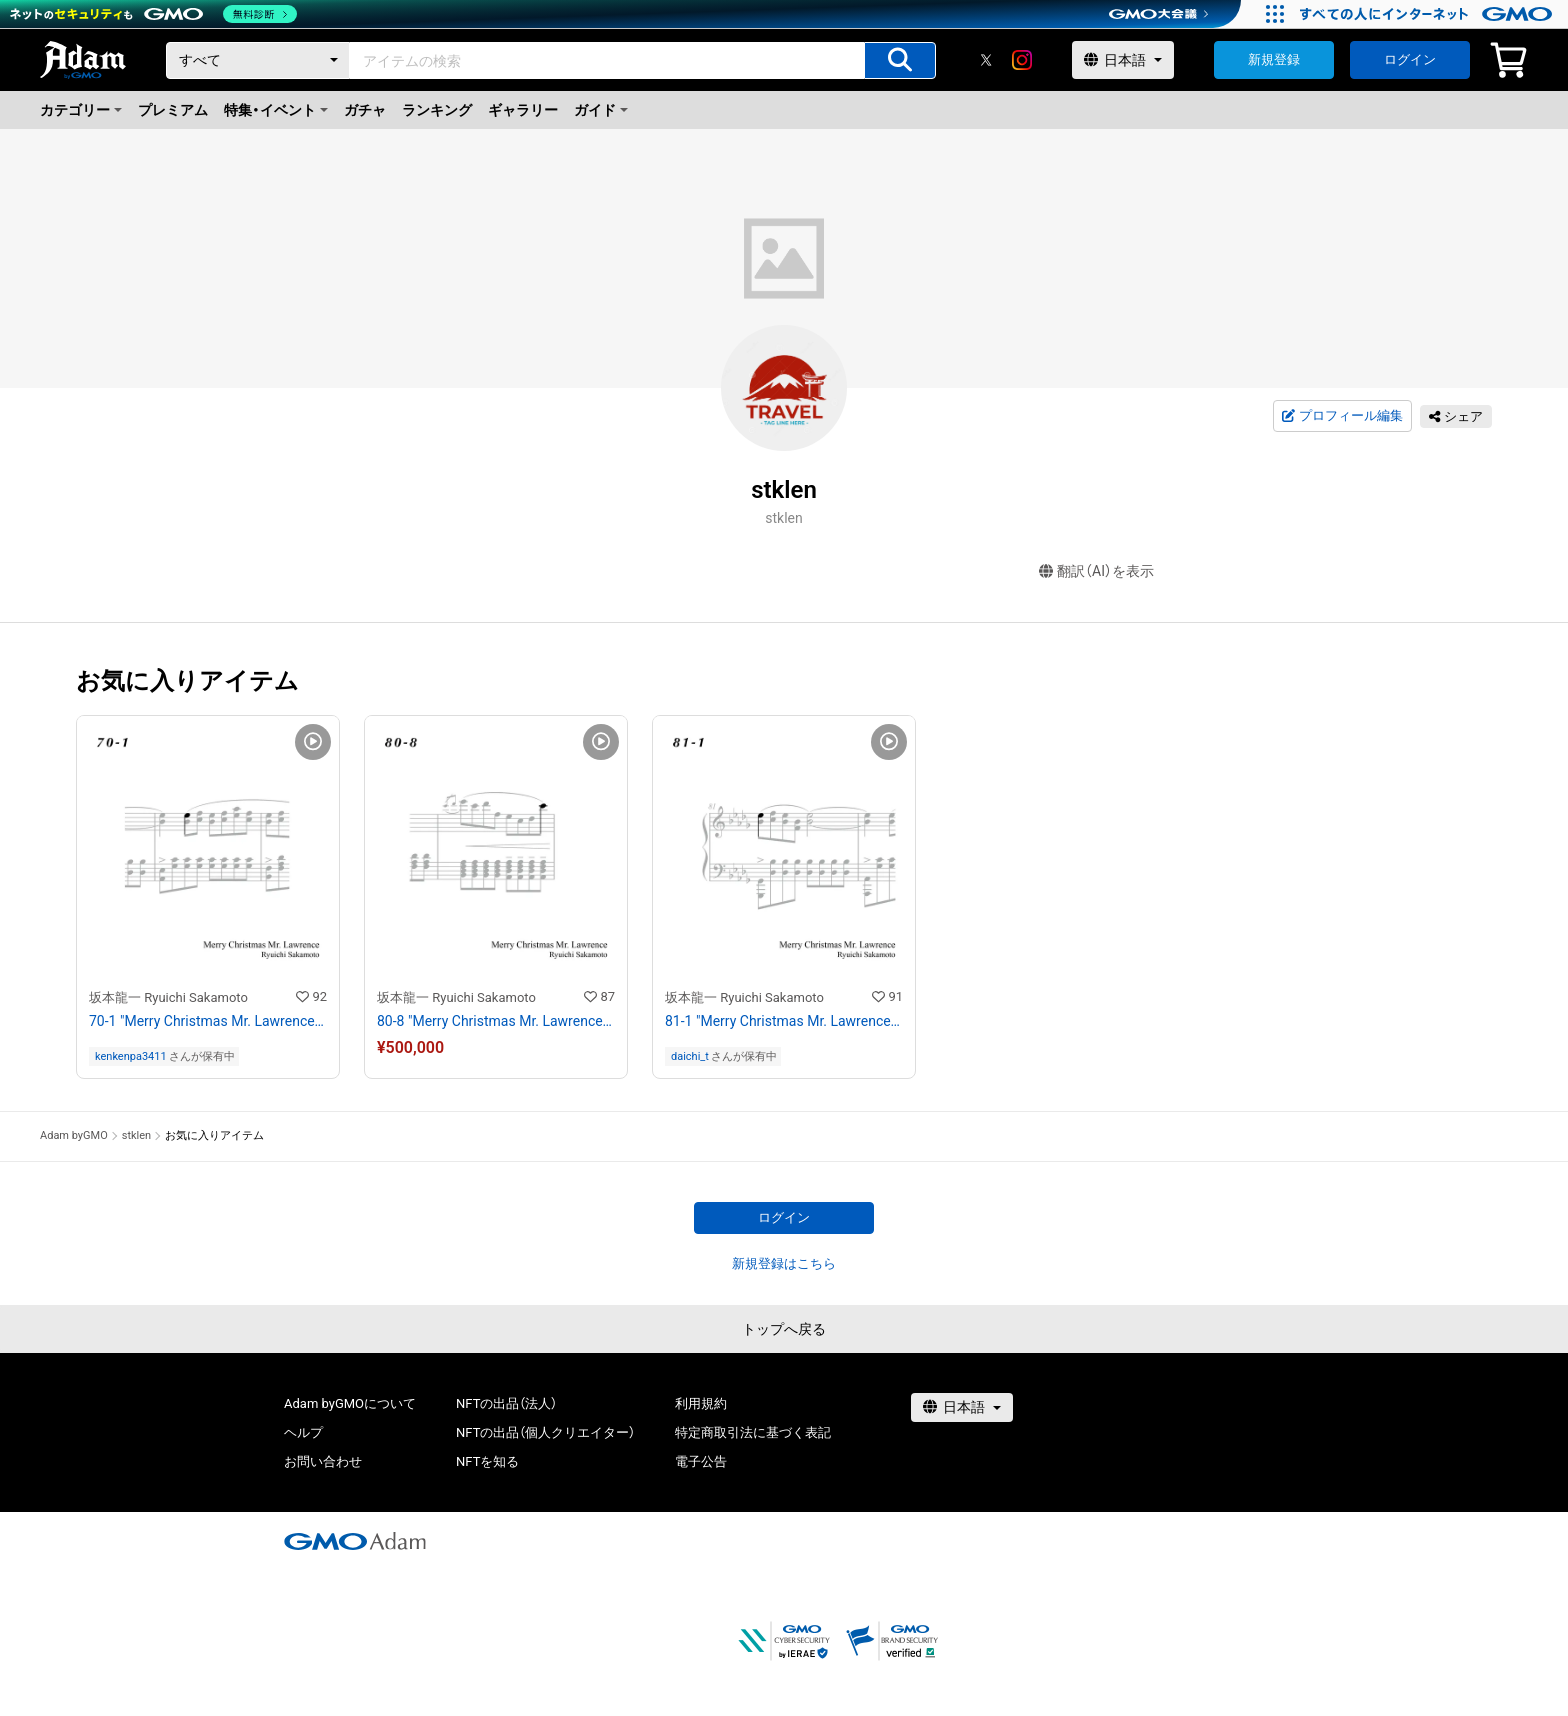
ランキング (437, 110)
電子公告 (701, 1461)
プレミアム (173, 110)
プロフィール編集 (1342, 416)
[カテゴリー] (258, 60)
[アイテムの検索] (900, 60)
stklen (136, 1135)
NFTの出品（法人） (506, 1403)
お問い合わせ (323, 1461)
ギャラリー (523, 110)
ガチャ (365, 110)
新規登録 (1274, 59)
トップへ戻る (784, 1329)
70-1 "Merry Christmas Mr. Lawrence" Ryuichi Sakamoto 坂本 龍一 (208, 1021)
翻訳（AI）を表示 (1096, 571)
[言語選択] (1123, 60)
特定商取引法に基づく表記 (753, 1432)
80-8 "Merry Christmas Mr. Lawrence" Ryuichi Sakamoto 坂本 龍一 (496, 1021)
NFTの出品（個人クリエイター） (545, 1432)
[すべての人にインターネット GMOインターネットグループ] (1428, 14)
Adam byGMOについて (350, 1403)
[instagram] (1022, 60)
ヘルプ (303, 1432)
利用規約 (701, 1403)
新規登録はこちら (784, 1263)
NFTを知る (487, 1461)
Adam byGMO (74, 1135)
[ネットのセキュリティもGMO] (153, 14)
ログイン (1410, 59)
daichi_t (690, 1056)
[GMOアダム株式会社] (355, 1541)
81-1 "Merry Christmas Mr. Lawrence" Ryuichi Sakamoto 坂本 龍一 (784, 1021)
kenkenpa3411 (131, 1056)
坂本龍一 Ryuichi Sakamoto (168, 997)
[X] (986, 60)
